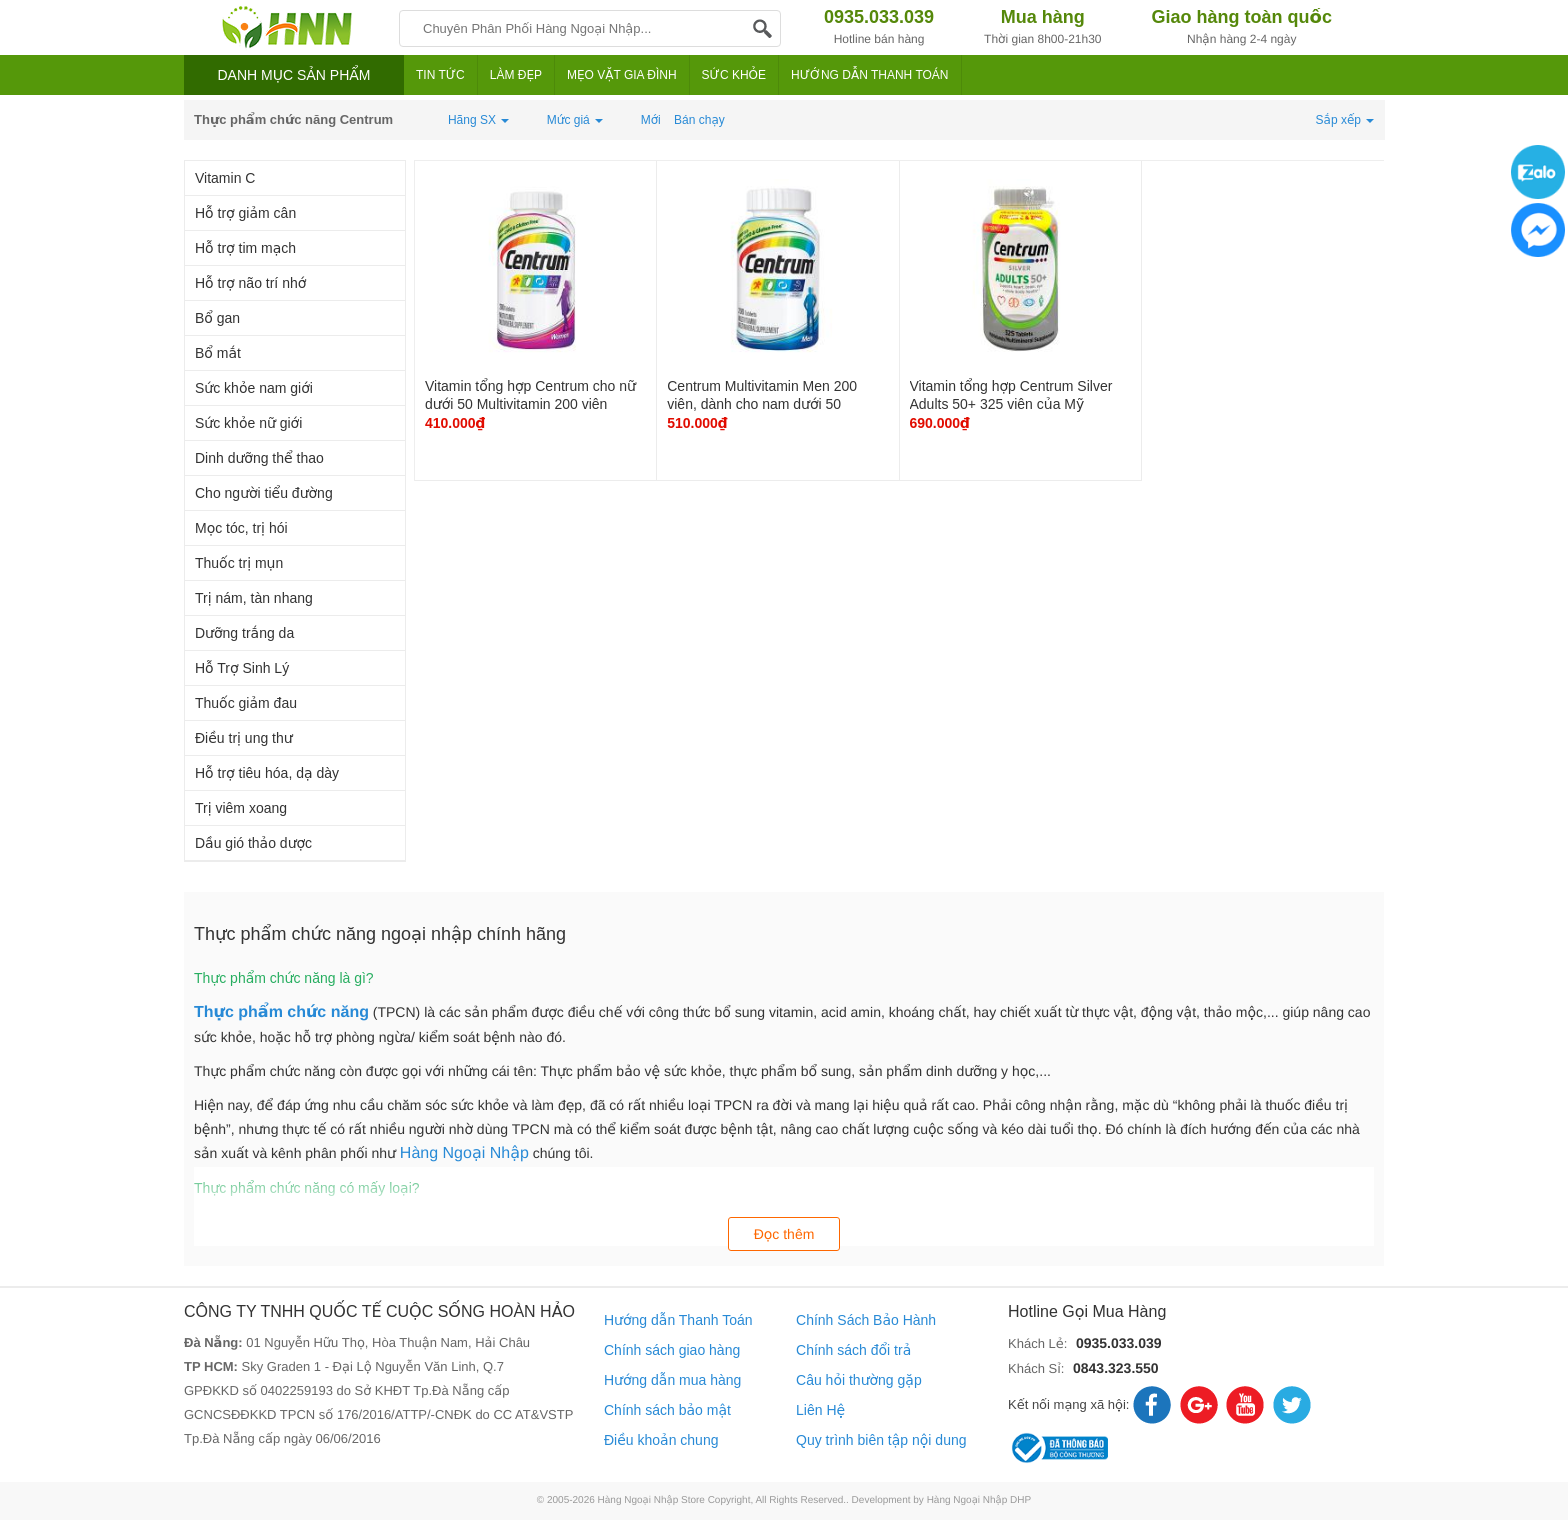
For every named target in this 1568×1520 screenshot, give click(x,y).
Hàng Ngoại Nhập (464, 1153)
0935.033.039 (1119, 1343)
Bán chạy (699, 120)
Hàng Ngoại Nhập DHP (979, 1500)
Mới (651, 120)
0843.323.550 (1116, 1368)
